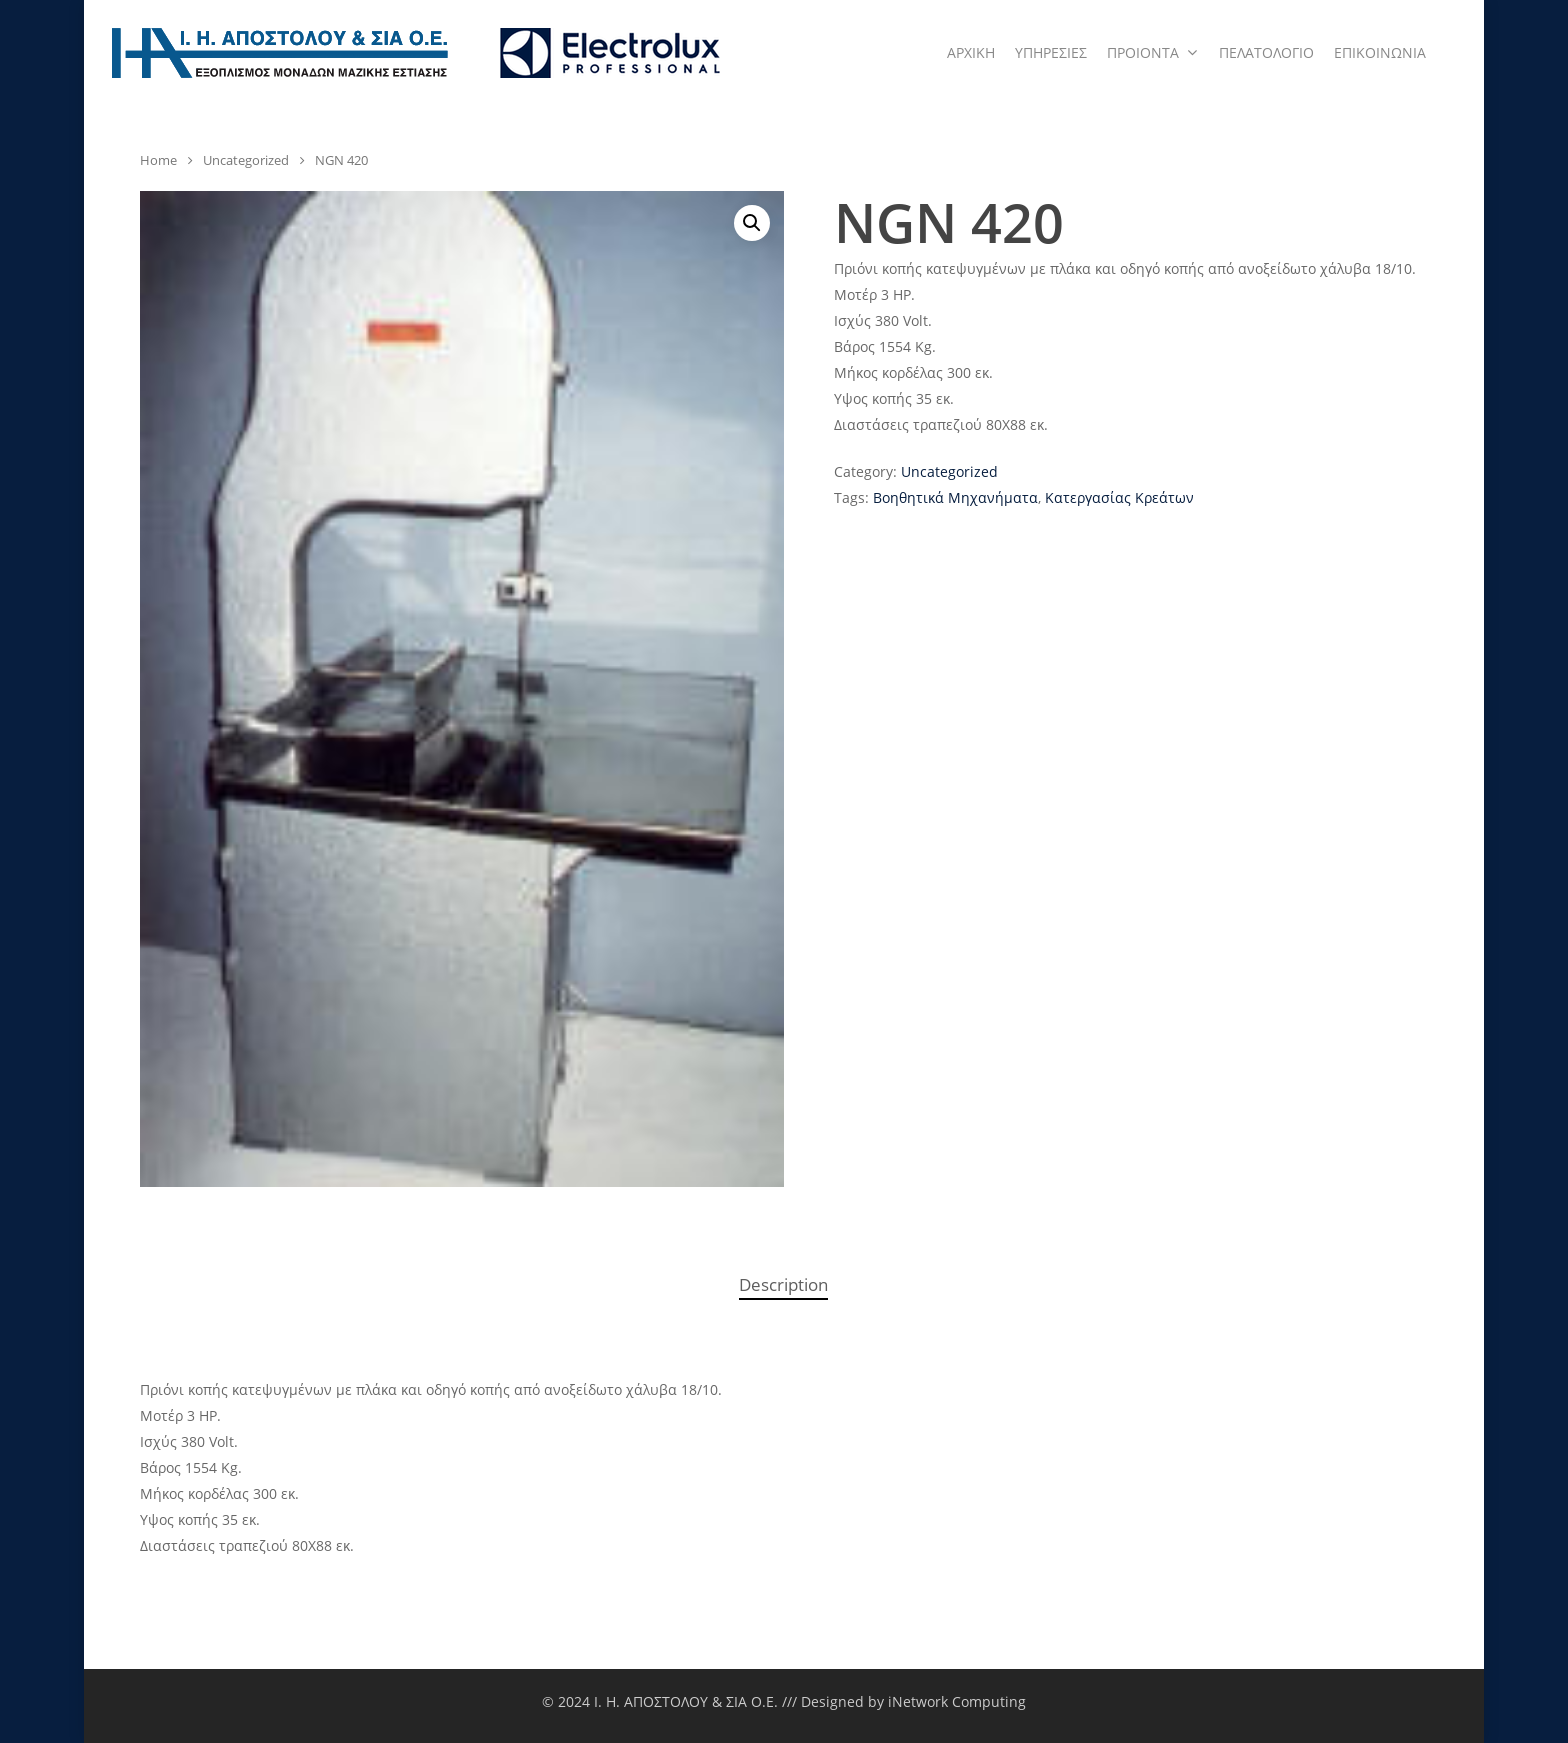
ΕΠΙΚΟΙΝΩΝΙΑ (1380, 52)
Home (158, 160)
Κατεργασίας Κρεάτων (1119, 497)
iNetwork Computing (957, 1701)
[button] (752, 223)
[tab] (783, 1285)
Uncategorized (246, 160)
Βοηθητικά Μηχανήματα (955, 497)
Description (783, 1284)
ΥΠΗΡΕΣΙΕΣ (1051, 52)
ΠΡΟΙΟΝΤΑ (1152, 53)
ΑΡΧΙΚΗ (971, 52)
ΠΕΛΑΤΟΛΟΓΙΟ (1266, 52)
